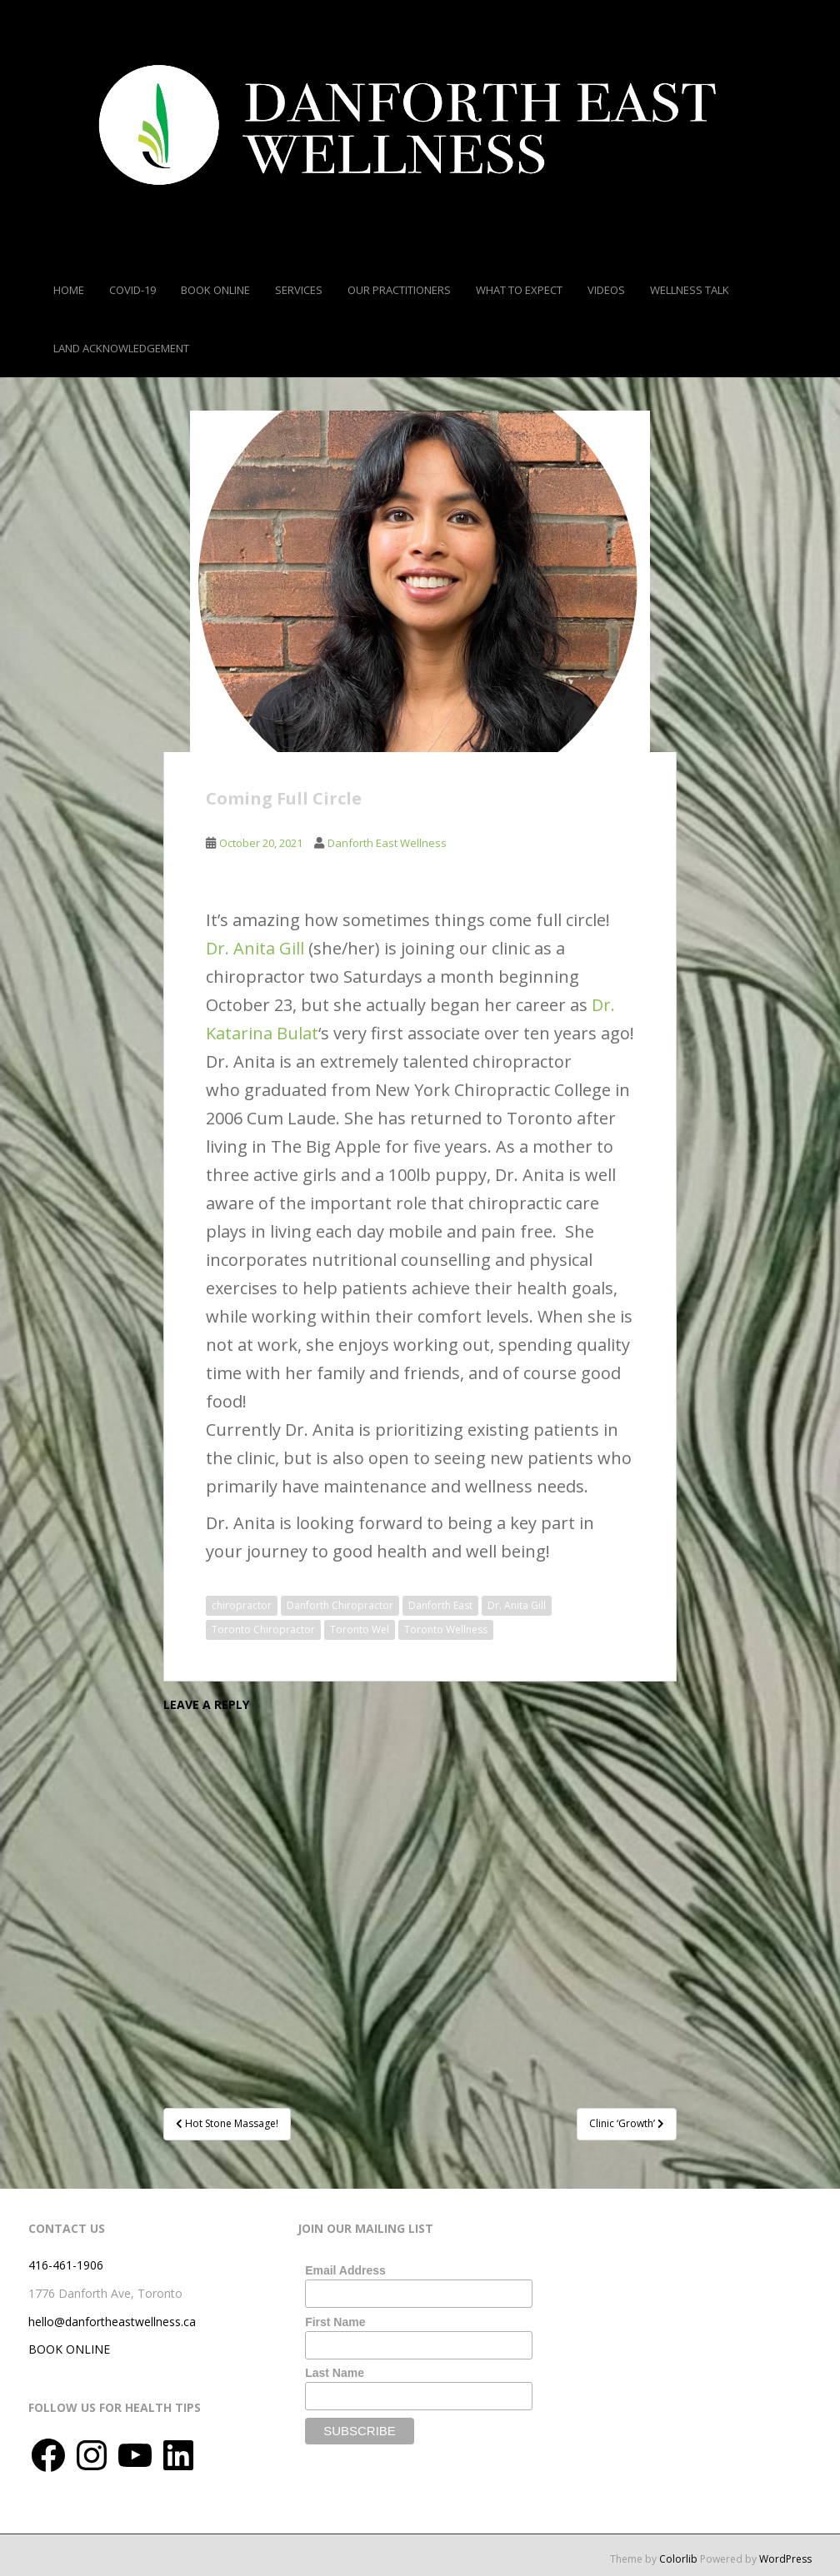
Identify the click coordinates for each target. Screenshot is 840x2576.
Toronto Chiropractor (263, 1629)
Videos (606, 289)
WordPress (785, 2559)
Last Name (334, 2372)
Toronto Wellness (446, 1629)
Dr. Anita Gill (255, 948)
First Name (335, 2322)
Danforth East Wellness (387, 842)
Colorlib (678, 2559)
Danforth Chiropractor (340, 1605)
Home (68, 289)
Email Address (345, 2270)
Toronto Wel (359, 1629)
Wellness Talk (689, 289)
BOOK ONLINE (69, 2349)
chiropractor (242, 1605)
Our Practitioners (399, 289)
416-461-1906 (65, 2265)
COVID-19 (132, 289)
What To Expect (519, 289)
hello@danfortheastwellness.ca (112, 2321)
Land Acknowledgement (121, 348)
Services (298, 289)
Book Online (215, 289)
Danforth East (440, 1605)
